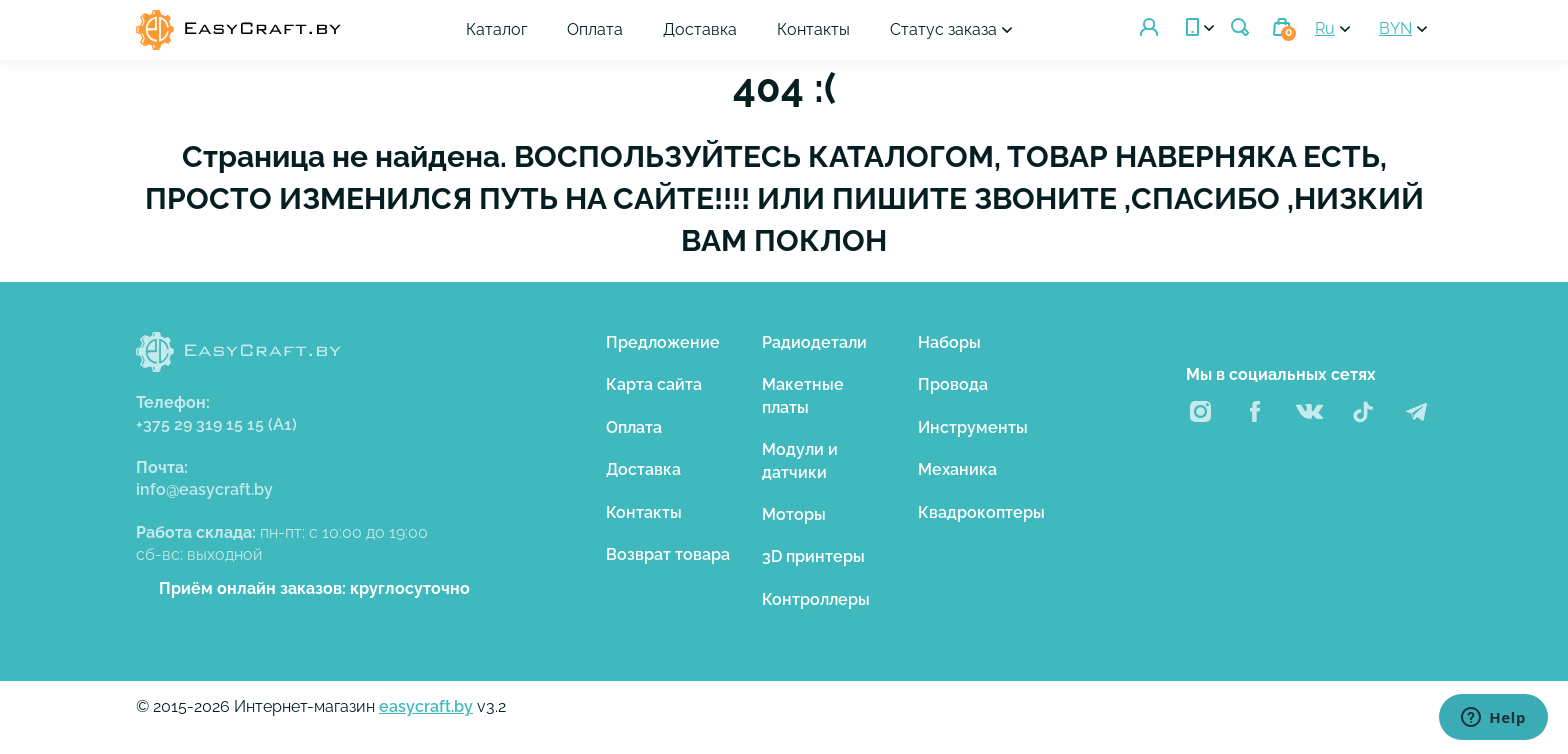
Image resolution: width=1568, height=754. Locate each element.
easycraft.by (426, 706)
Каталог (496, 29)
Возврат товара (668, 554)
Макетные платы (803, 395)
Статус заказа (943, 29)
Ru (1325, 28)
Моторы (794, 514)
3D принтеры (813, 556)
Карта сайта (654, 384)
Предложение (663, 342)
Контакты (813, 29)
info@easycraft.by (204, 489)
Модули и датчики (800, 460)
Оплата (595, 29)
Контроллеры (816, 599)
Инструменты (973, 427)
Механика (957, 469)
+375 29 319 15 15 (216, 424)
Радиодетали (814, 342)
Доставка (700, 29)
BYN (1395, 28)
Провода (953, 384)
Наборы (949, 342)
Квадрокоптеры (981, 512)
